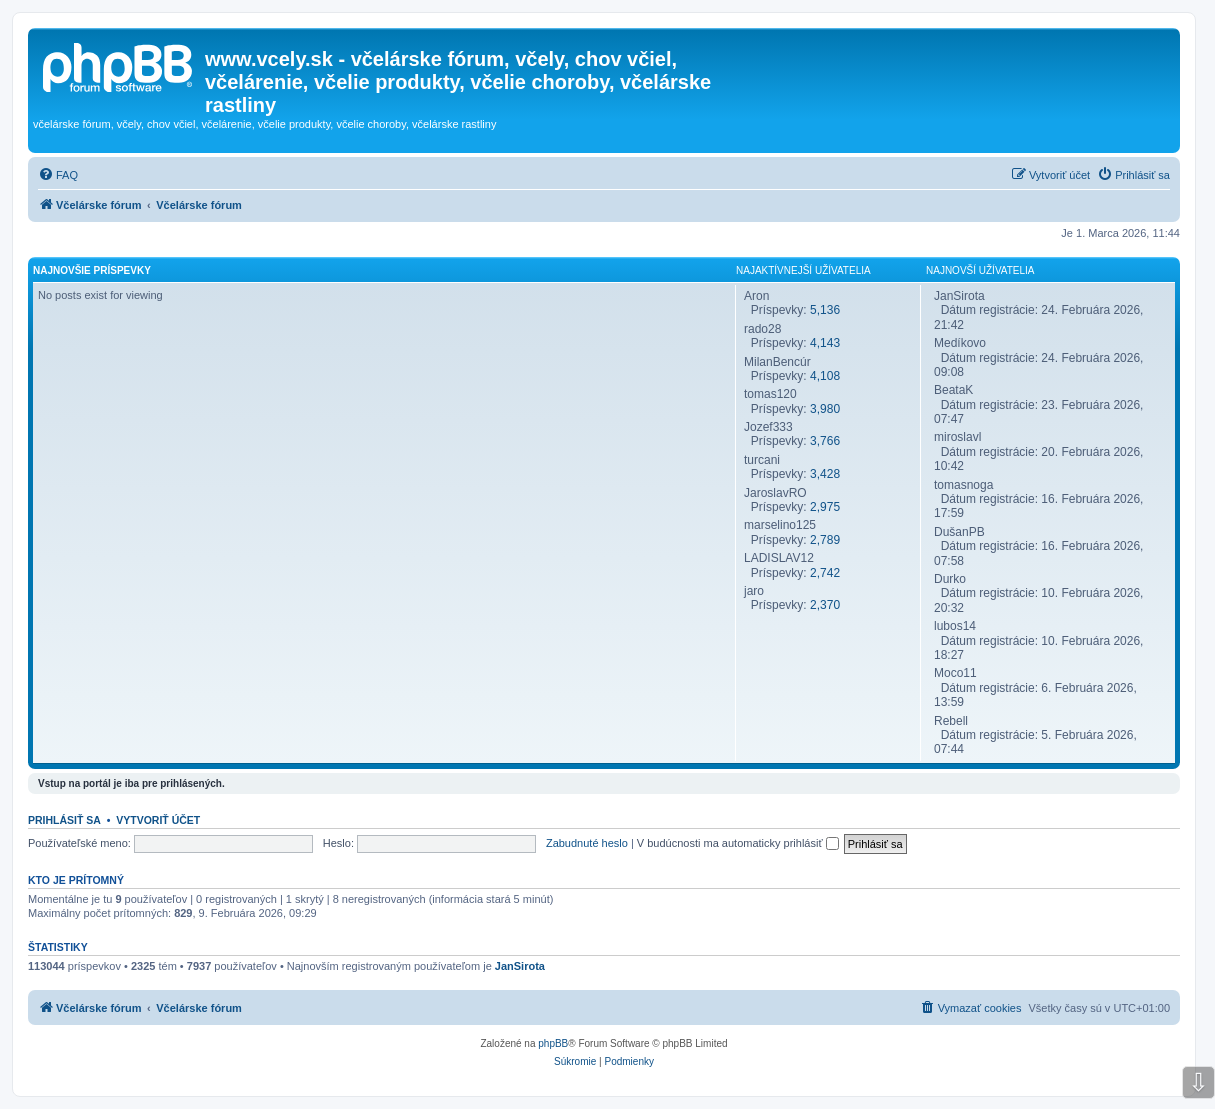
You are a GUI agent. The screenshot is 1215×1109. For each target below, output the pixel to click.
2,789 (825, 540)
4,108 (825, 376)
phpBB (553, 1043)
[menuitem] (58, 175)
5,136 (825, 310)
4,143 (825, 343)
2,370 (825, 605)
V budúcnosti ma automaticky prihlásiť (738, 843)
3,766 (825, 441)
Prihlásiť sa (64, 820)
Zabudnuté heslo (587, 843)
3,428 (825, 474)
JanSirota (520, 966)
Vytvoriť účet (158, 820)
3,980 (825, 409)
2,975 (825, 507)
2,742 (825, 573)
